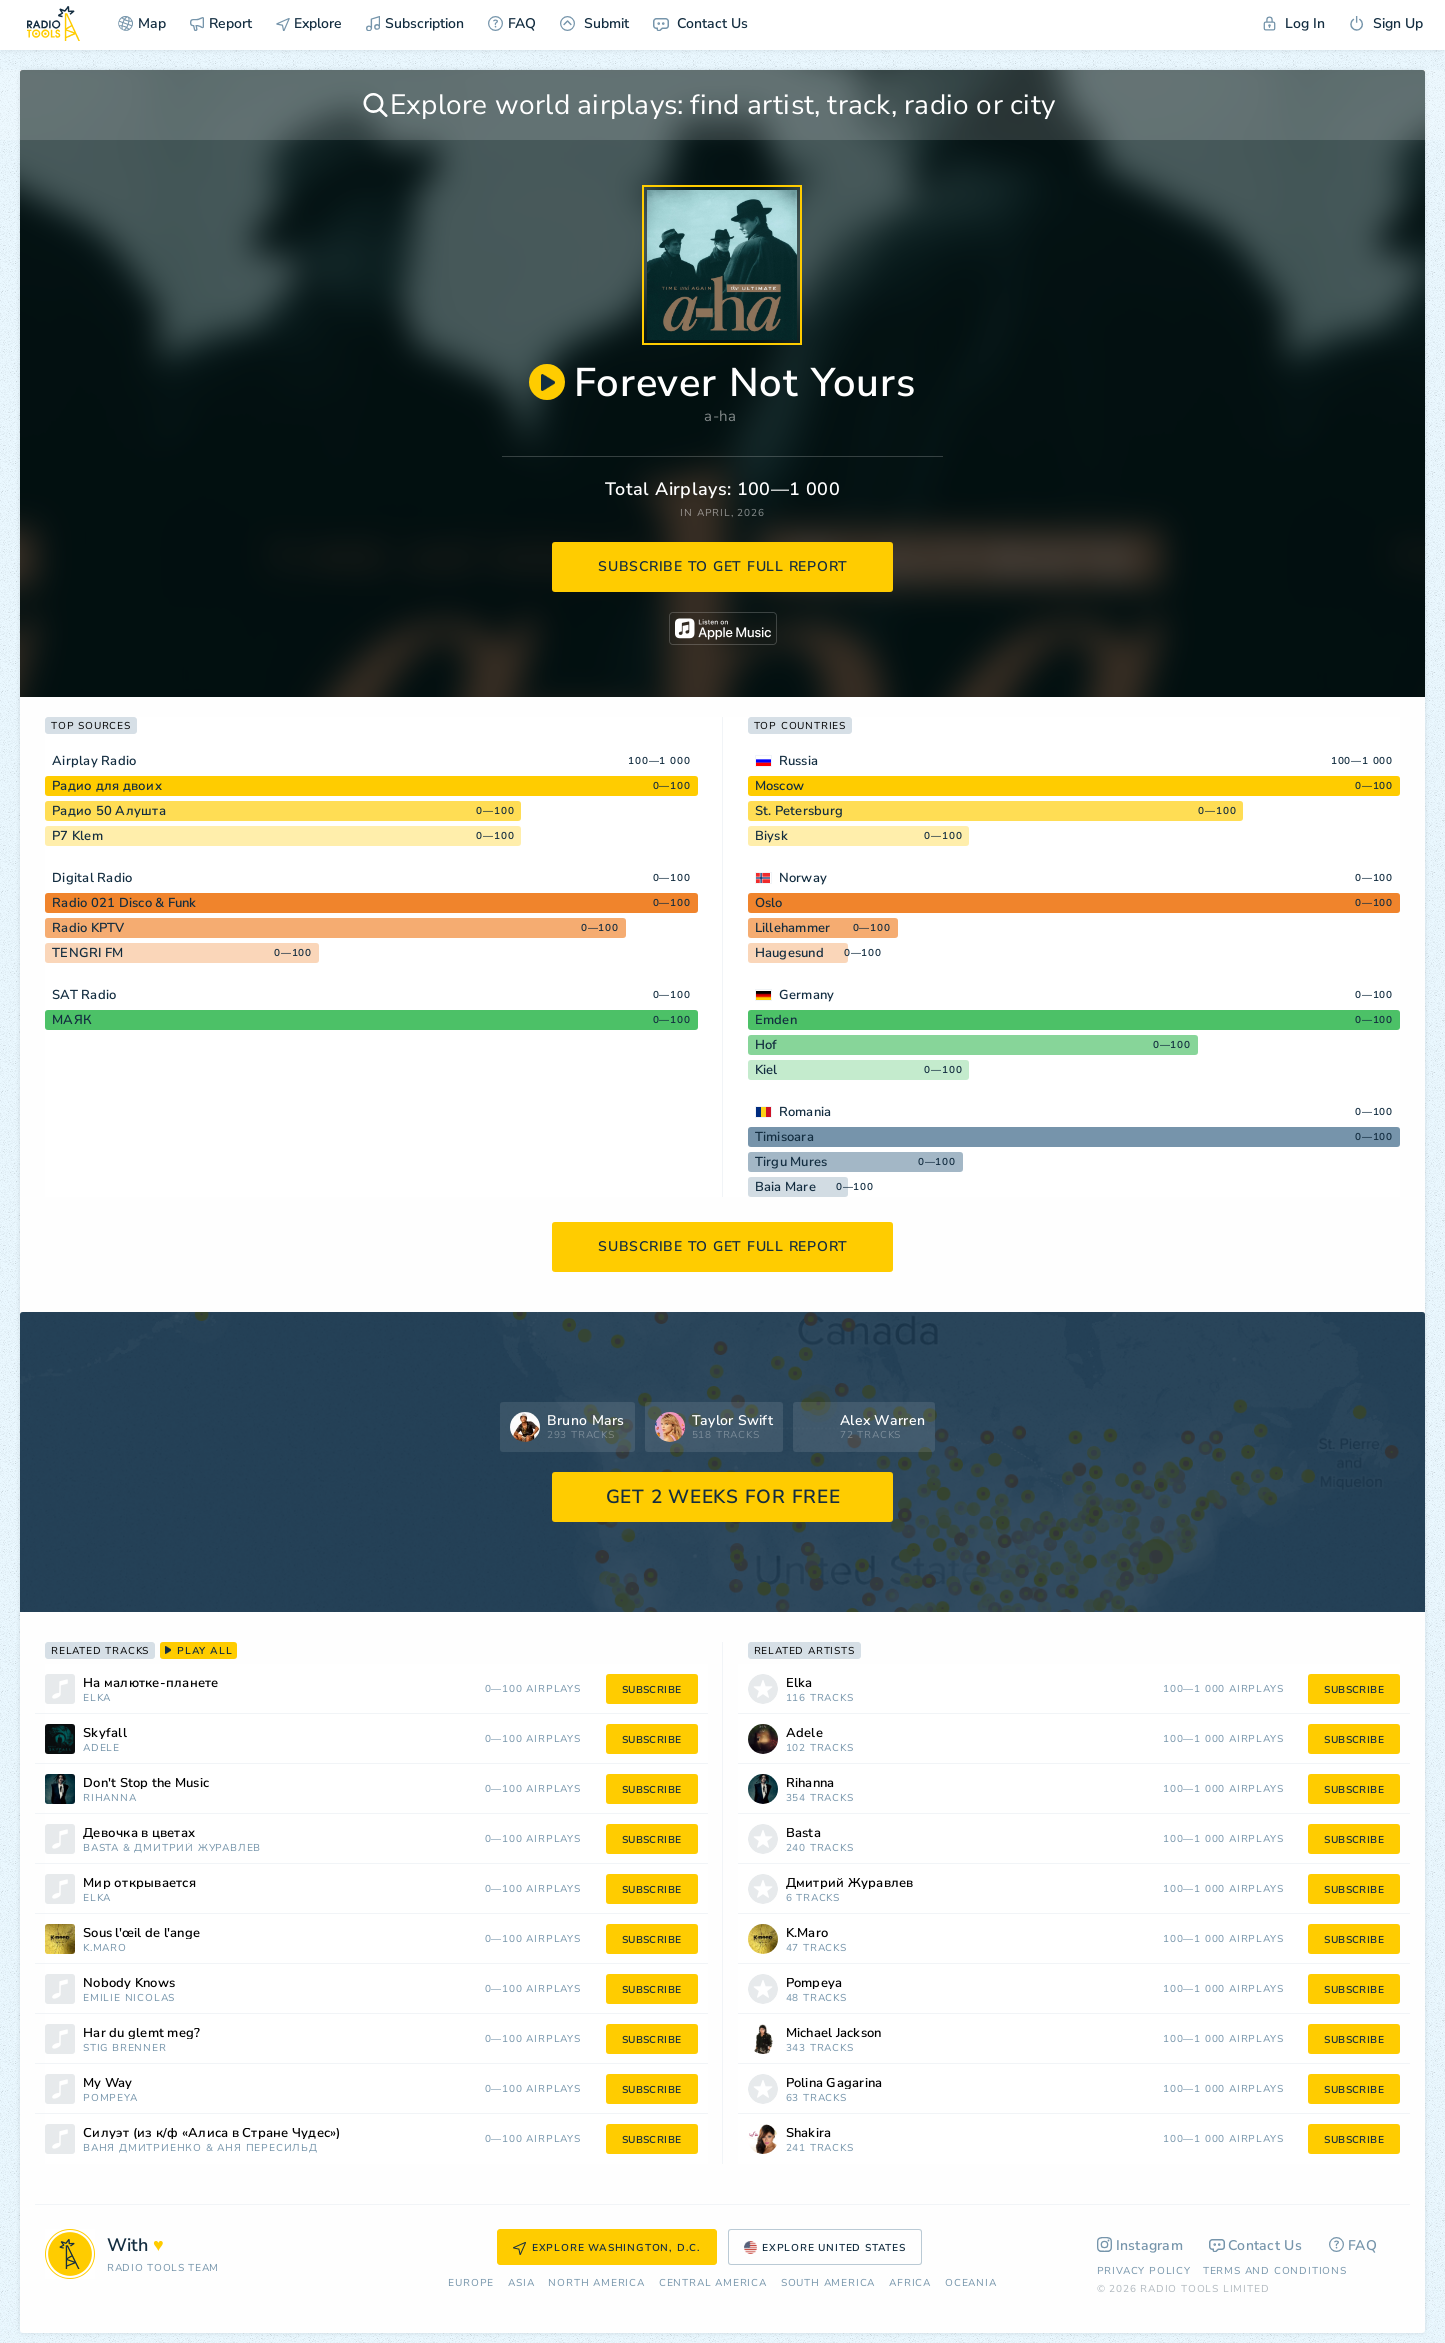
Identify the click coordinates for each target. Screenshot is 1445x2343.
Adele (101, 1748)
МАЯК (72, 1020)
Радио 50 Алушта (109, 811)
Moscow (780, 786)
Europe (471, 2283)
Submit (594, 23)
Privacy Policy (1144, 2271)
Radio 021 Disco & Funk (124, 903)
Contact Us (700, 23)
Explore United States (825, 2248)
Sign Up (1386, 23)
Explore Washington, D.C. (607, 2248)
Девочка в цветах (139, 1833)
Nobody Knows (129, 1983)
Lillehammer (793, 928)
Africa (910, 2283)
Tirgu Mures (791, 1162)
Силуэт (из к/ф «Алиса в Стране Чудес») (212, 2133)
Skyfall (105, 1733)
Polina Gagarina (834, 2083)
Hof (766, 1045)
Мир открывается (139, 1883)
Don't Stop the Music (146, 1783)
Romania (805, 1112)
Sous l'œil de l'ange (141, 1933)
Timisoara (784, 1137)
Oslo (769, 903)
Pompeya (110, 2098)
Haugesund (789, 953)
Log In (1294, 23)
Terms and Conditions (1275, 2271)
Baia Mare (785, 1187)
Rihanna (110, 1798)
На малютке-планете (151, 1683)
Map (142, 23)
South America (828, 2283)
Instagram (1140, 2245)
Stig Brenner (125, 2048)
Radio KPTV (88, 928)
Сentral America (713, 2283)
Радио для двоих (107, 786)
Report (221, 23)
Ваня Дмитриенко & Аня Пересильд (200, 2148)
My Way (108, 2083)
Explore (309, 23)
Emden (776, 1020)
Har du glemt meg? (141, 2033)
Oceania (971, 2283)
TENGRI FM (87, 953)
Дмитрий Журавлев (197, 1848)
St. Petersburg (799, 811)
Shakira (809, 2133)
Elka (97, 1698)
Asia (521, 2283)
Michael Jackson (834, 2033)
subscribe (652, 1690)
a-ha (720, 416)
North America (596, 2283)
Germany (807, 995)
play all (198, 1651)
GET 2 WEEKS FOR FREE (723, 1497)
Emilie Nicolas (129, 1998)
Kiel (766, 1070)
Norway (803, 878)
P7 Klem (77, 836)
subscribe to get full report (723, 566)
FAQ (512, 23)
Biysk (771, 836)
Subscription (415, 23)
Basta (101, 1848)
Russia (799, 761)
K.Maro (105, 1948)
